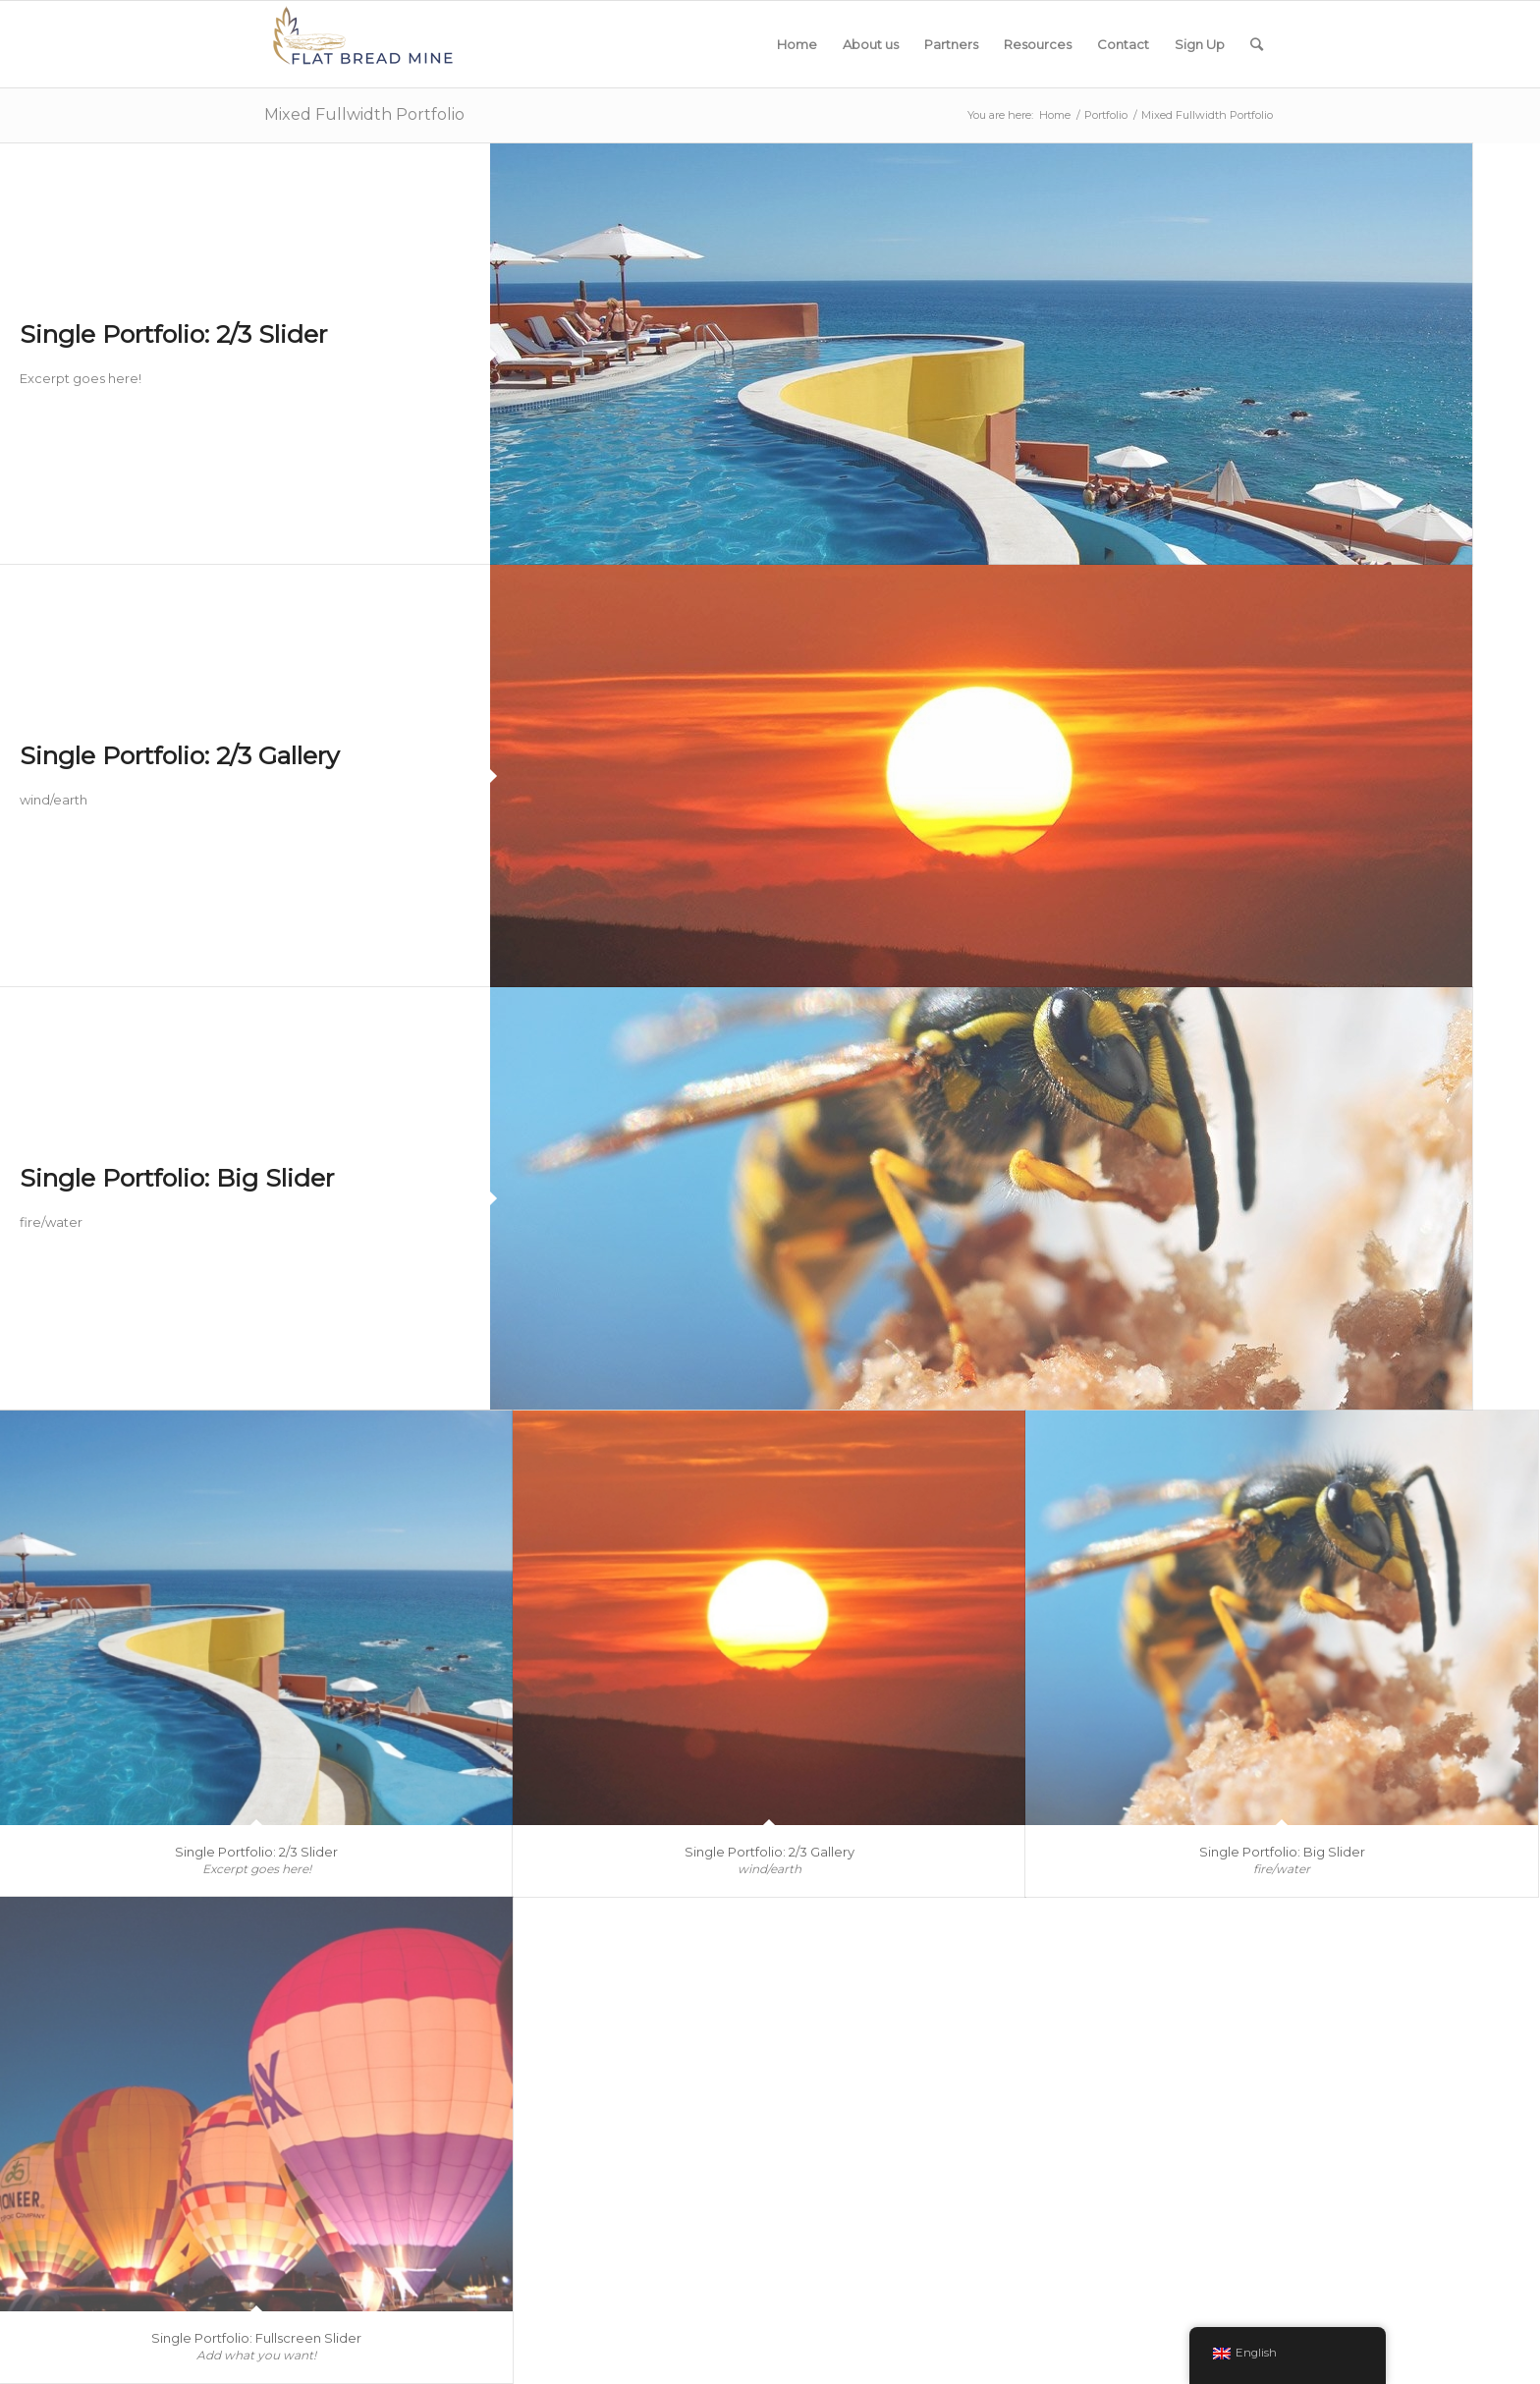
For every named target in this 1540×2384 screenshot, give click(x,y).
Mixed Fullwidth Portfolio (364, 114)
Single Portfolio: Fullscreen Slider (256, 2338)
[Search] (1257, 44)
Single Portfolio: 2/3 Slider (173, 334)
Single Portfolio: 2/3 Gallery (180, 755)
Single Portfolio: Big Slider (177, 1177)
